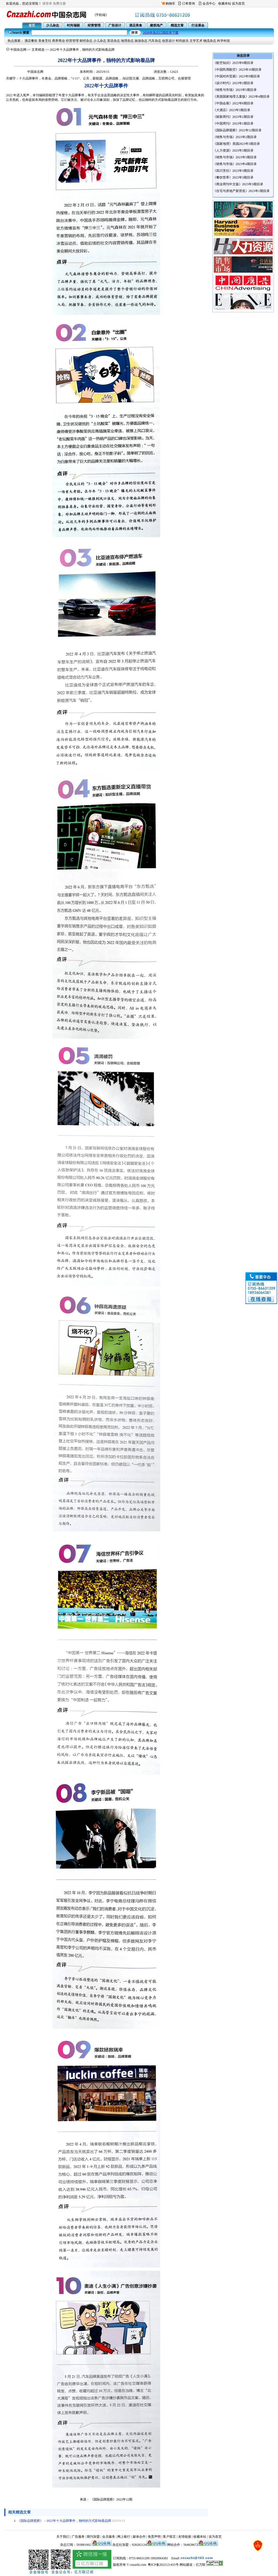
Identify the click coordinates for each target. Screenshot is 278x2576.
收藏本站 (224, 3)
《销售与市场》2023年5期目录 (235, 90)
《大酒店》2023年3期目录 (231, 110)
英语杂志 (113, 41)
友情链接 (184, 2537)
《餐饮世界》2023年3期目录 (233, 177)
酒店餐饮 (31, 41)
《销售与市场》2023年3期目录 (235, 157)
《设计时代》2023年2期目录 (233, 83)
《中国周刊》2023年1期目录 (233, 123)
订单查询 (188, 3)
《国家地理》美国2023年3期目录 (236, 144)
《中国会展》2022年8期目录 (233, 103)
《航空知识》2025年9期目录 (233, 63)
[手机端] (101, 15)
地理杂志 (127, 41)
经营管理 (72, 41)
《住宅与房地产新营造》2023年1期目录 (241, 191)
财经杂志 (86, 41)
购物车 (170, 3)
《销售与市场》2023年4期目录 (235, 164)
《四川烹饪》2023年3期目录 (233, 171)
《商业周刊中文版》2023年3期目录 (238, 184)
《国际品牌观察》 (103, 2499)
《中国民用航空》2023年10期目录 (237, 69)
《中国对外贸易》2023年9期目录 (236, 76)
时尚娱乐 (182, 41)
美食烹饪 (44, 41)
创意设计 (168, 41)
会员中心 (209, 3)
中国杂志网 (18, 50)
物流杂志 (209, 41)
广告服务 (78, 2537)
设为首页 (238, 3)
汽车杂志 (154, 41)
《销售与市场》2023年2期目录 (235, 137)
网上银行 (123, 2537)
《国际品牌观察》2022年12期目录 (237, 130)
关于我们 (62, 2537)
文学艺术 (196, 41)
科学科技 (223, 41)
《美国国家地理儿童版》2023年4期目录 (241, 96)
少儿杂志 (99, 41)
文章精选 (38, 50)
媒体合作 (139, 2537)
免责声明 (154, 2537)
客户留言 (169, 2537)
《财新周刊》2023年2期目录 (233, 117)
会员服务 (108, 2537)
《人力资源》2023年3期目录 (233, 150)
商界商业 (58, 41)
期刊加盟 (93, 2537)
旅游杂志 (141, 41)
